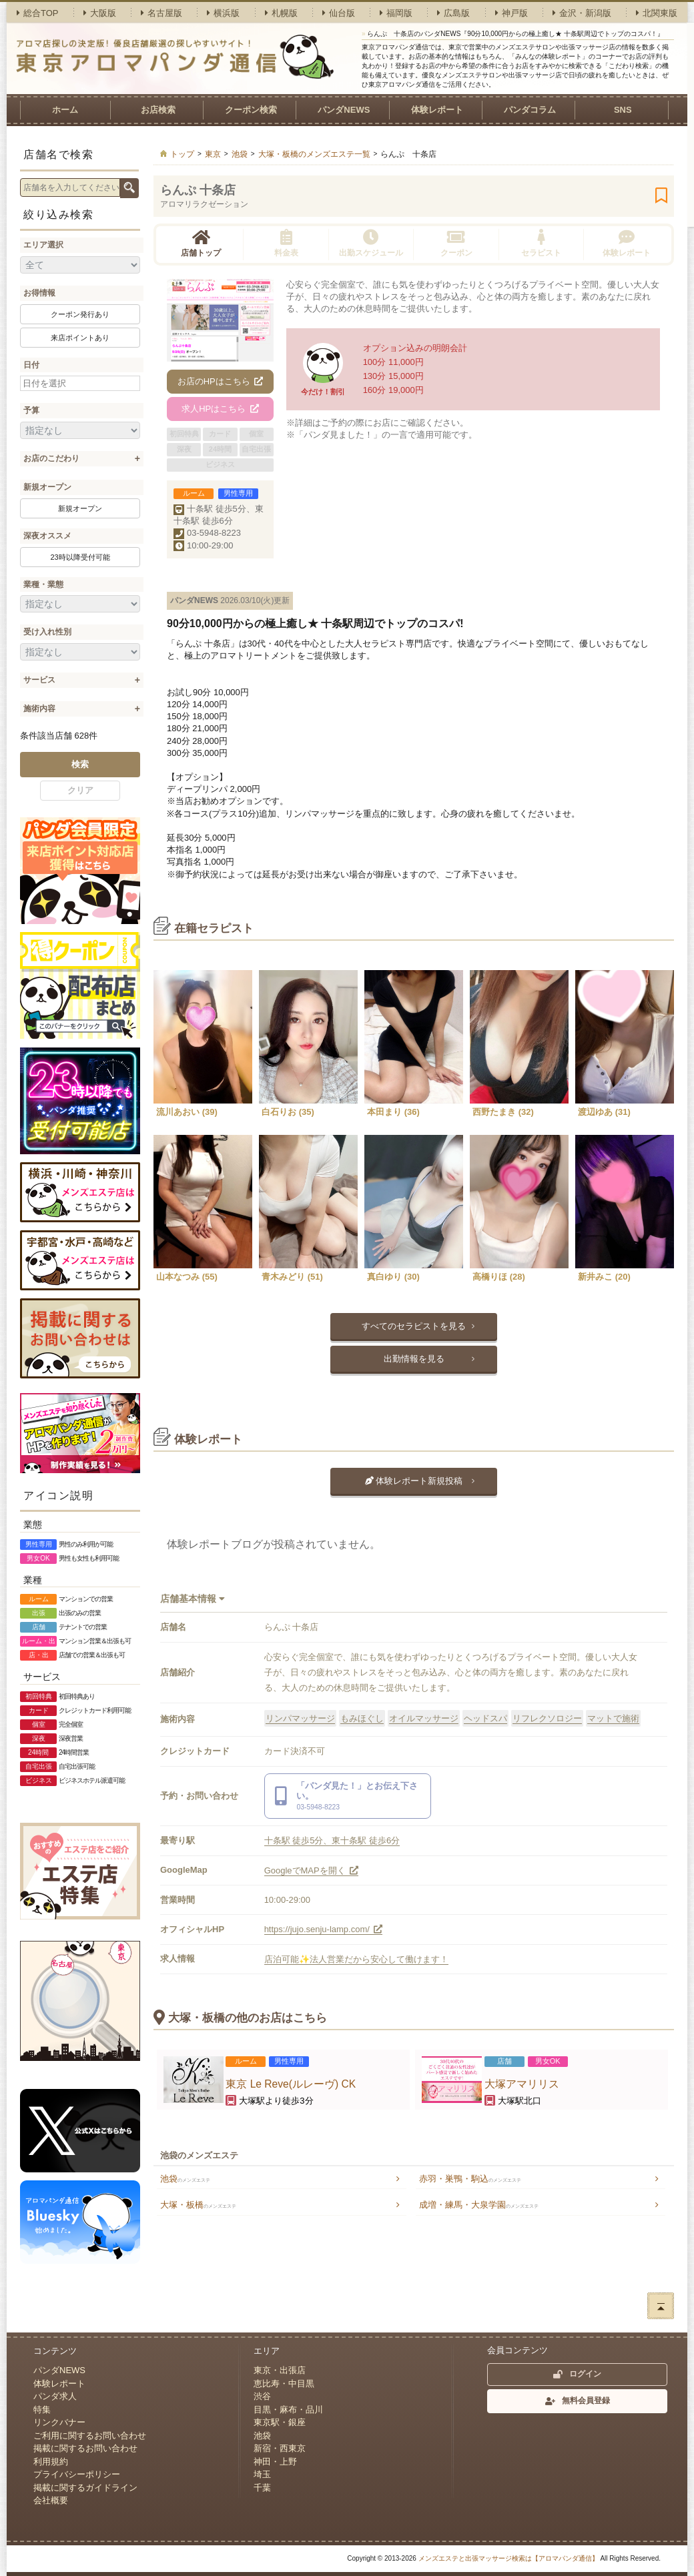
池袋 (185, 2179)
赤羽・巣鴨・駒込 (470, 2179)
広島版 (453, 13)
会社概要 (50, 2500)
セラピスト (541, 243)
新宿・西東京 (280, 2448)
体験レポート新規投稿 (414, 1481)
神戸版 (511, 13)
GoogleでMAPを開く (311, 1870)
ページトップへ (660, 2305)
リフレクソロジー (547, 1718)
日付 (31, 365)
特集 (42, 2410)
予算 (31, 410)
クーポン (456, 243)
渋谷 (262, 2396)
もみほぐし (362, 1718)
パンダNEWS (344, 110)
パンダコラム (530, 110)
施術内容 (39, 708)
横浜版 (223, 13)
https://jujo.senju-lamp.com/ (323, 1929)
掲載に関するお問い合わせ (85, 2448)
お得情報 (39, 293)
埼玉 (262, 2474)
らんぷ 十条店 (198, 190)
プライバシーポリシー (76, 2474)
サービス (39, 680)
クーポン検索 (251, 110)
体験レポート (437, 110)
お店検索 (158, 110)
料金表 (286, 243)
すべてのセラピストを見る (414, 1326)
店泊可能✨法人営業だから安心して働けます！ (356, 1959)
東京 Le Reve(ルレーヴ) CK (291, 2084)
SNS (623, 110)
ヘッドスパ (485, 1718)
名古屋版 (161, 13)
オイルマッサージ (423, 1718)
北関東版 (656, 13)
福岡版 (396, 13)
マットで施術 (613, 1718)
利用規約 (50, 2462)
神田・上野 (275, 2462)
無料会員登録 (577, 2400)
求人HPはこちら (220, 409)
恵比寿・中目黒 (284, 2384)
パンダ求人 (55, 2396)
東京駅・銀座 (280, 2422)
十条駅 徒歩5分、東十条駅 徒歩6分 (332, 1840)
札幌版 (281, 13)
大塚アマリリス (521, 2084)
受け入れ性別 (47, 631)
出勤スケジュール (371, 243)
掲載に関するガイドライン (85, 2488)
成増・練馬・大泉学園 (479, 2205)
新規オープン (47, 487)
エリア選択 (43, 245)
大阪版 (99, 13)
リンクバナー (59, 2422)
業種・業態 (43, 584)
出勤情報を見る (414, 1359)
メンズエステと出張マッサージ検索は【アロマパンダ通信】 (508, 2558)
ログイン (577, 2374)
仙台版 (338, 13)
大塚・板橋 (198, 2205)
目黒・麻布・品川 (288, 2410)
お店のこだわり (51, 458)
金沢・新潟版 (582, 13)
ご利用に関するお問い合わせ (89, 2436)
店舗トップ (201, 243)
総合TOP (38, 13)
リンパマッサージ (300, 1718)
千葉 (262, 2488)
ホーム (65, 110)
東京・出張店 (280, 2370)
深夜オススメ (47, 535)
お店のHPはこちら (221, 381)
